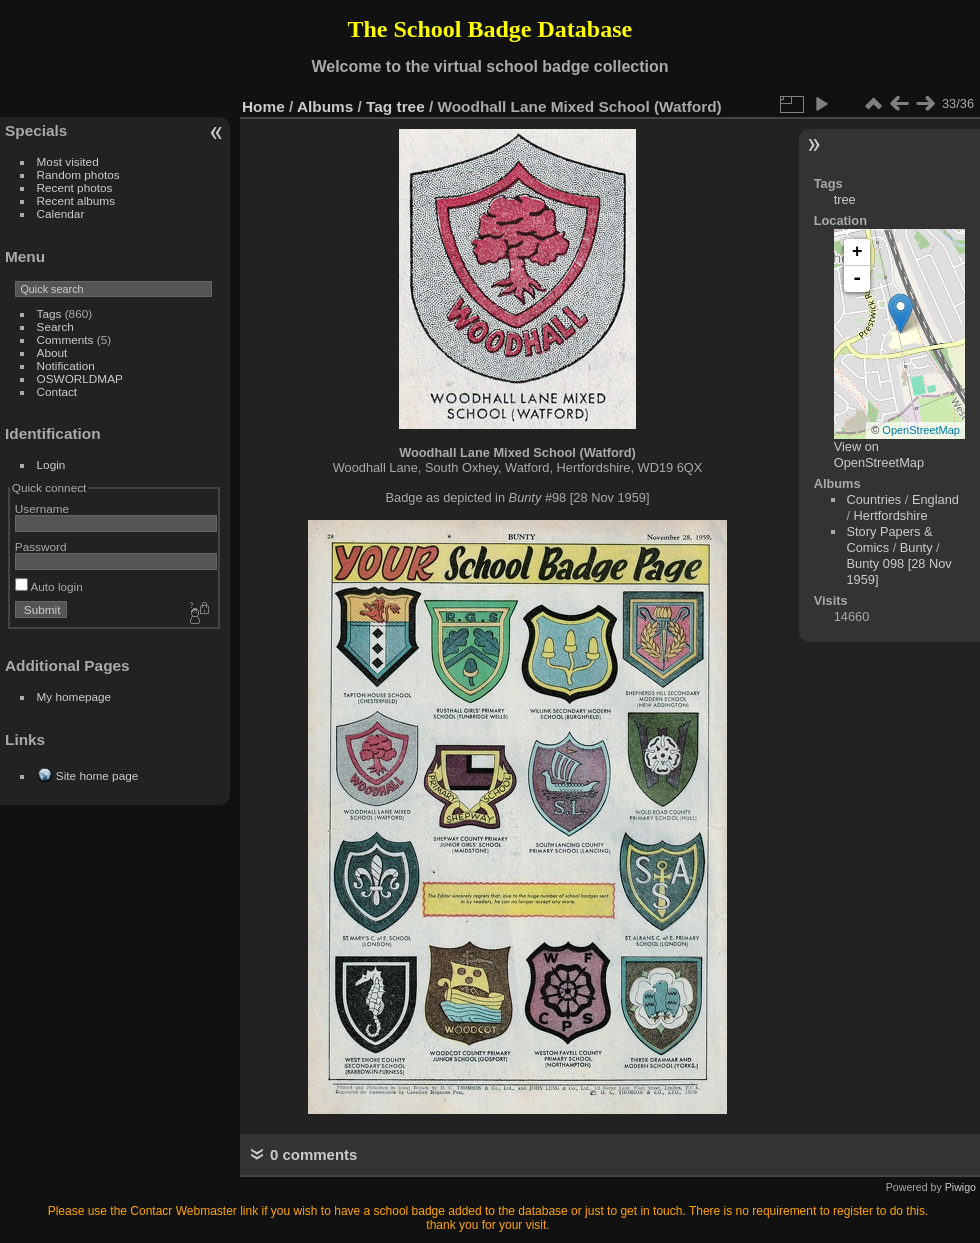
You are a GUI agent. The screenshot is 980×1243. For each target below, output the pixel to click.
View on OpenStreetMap (879, 454)
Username (42, 508)
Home (263, 106)
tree (411, 106)
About (52, 352)
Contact (57, 391)
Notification (66, 365)
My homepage (74, 696)
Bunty (916, 547)
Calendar (61, 213)
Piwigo (960, 1187)
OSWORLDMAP (80, 378)
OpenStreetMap (921, 430)
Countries (873, 499)
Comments (65, 339)
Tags (49, 313)
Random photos (78, 174)
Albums (325, 106)
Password (41, 546)
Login (51, 464)
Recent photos (75, 187)
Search (55, 326)
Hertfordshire (891, 515)
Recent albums (76, 200)
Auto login (49, 586)
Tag (379, 106)
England (935, 499)
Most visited (68, 161)
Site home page (97, 775)
